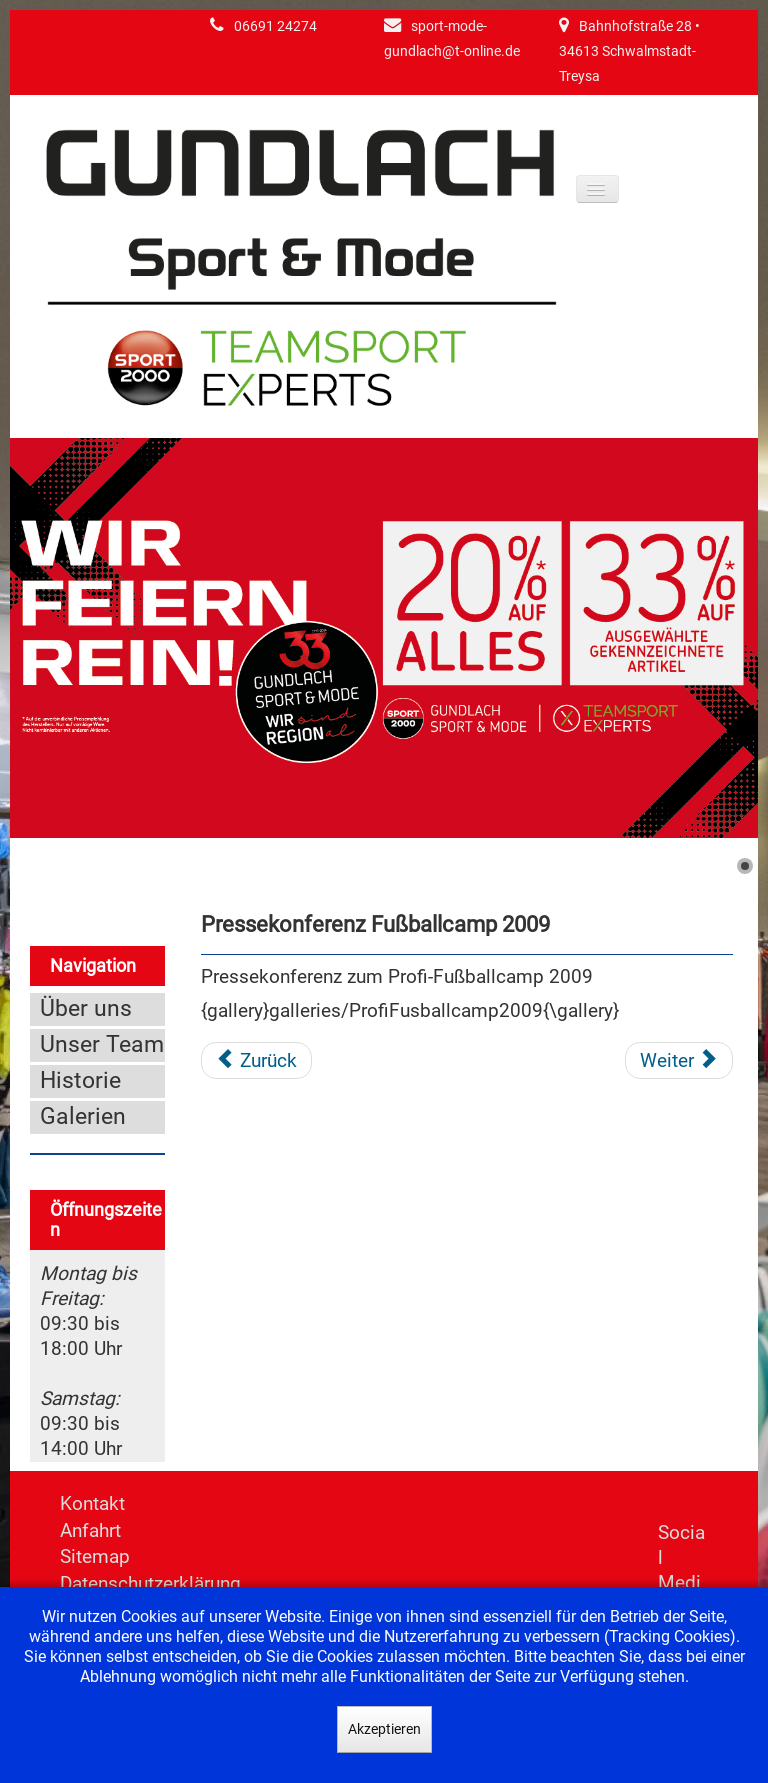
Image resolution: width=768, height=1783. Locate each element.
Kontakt (92, 1503)
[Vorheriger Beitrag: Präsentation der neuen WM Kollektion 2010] (256, 1061)
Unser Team (102, 1044)
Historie (80, 1080)
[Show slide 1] (745, 866)
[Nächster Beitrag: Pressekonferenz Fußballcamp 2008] (679, 1061)
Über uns (86, 1008)
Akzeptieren (384, 1729)
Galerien (83, 1116)
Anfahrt (90, 1530)
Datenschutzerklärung (150, 1583)
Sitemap (95, 1556)
